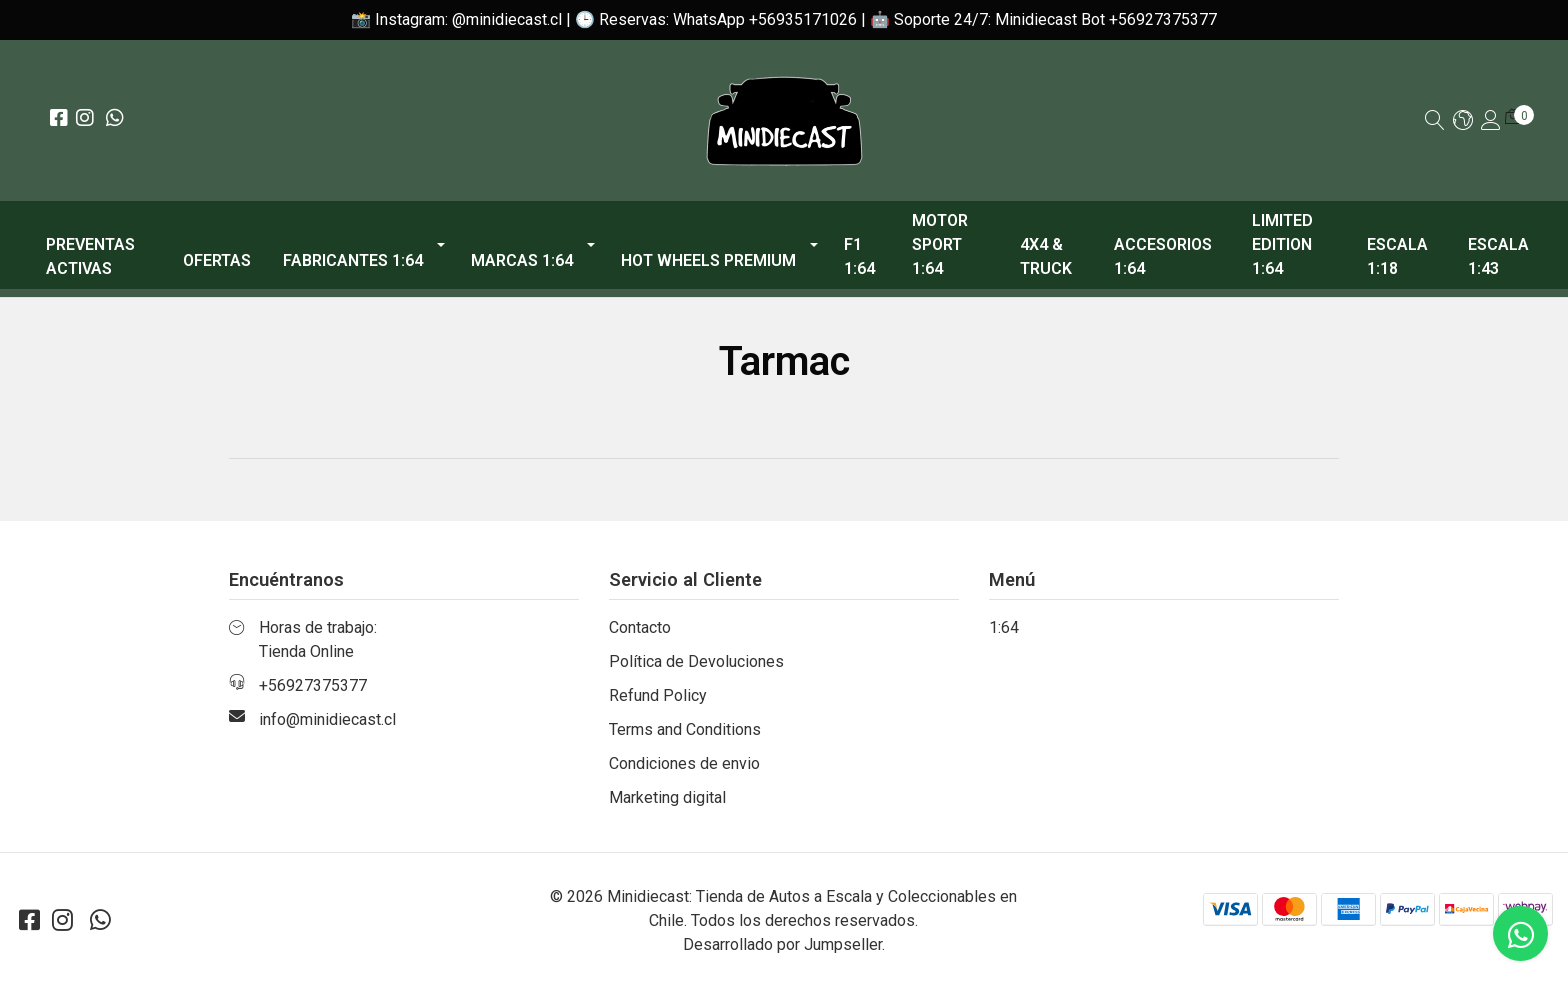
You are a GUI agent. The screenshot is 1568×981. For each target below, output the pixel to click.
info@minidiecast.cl (327, 719)
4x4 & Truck (1046, 256)
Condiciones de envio (684, 763)
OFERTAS (217, 260)
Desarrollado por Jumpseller (782, 944)
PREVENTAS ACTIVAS (90, 256)
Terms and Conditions (685, 729)
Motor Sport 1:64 (940, 244)
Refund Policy (658, 695)
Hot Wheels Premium (708, 260)
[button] (1463, 121)
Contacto (640, 627)
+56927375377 (313, 685)
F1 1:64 (859, 256)
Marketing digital (667, 797)
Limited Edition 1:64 (1282, 244)
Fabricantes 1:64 (353, 260)
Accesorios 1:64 (1163, 256)
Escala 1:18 (1397, 256)
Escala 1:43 (1498, 256)
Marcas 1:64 (522, 260)
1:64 (1004, 627)
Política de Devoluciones (696, 661)
